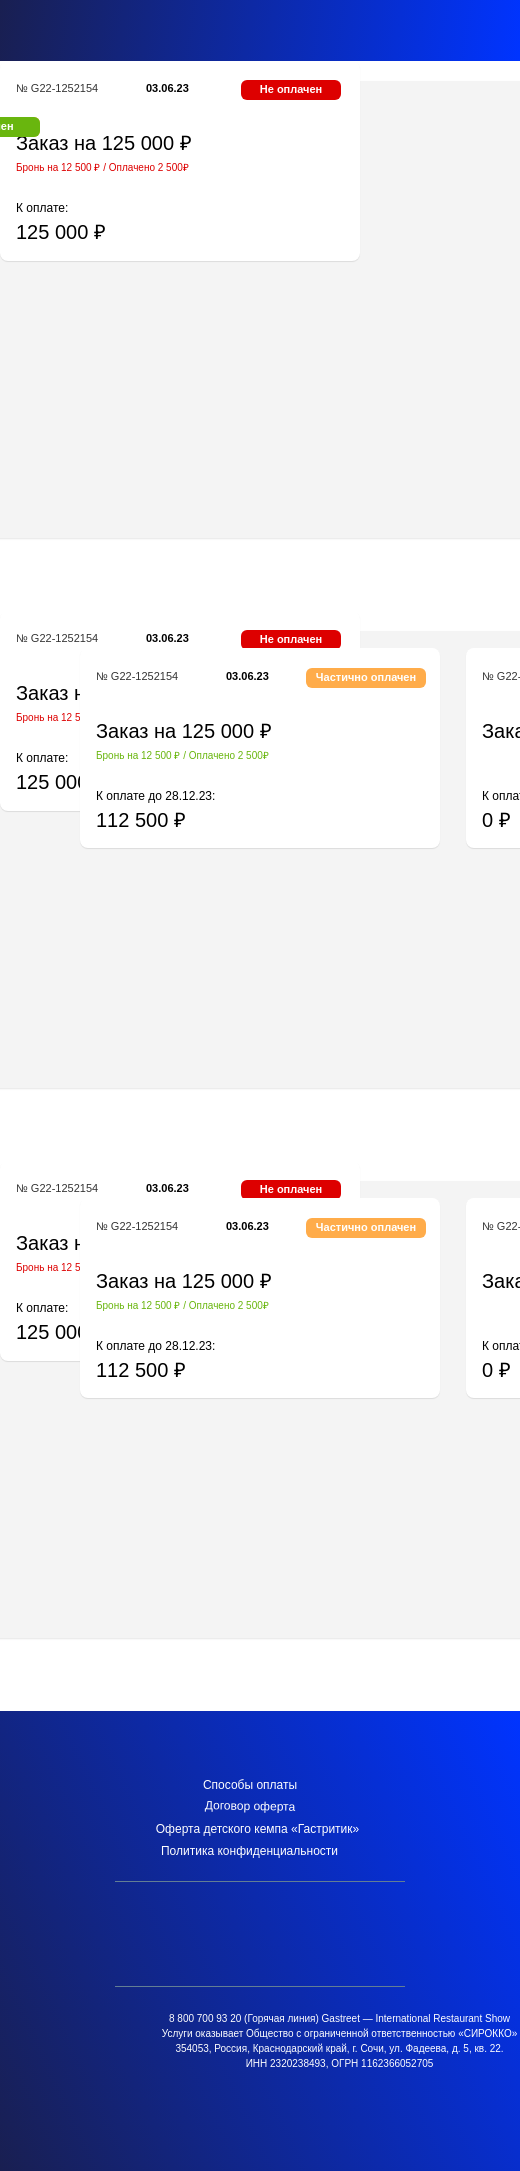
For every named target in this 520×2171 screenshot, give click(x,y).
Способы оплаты (250, 1785)
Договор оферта (250, 1806)
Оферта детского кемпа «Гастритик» (257, 1829)
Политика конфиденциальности (249, 1851)
